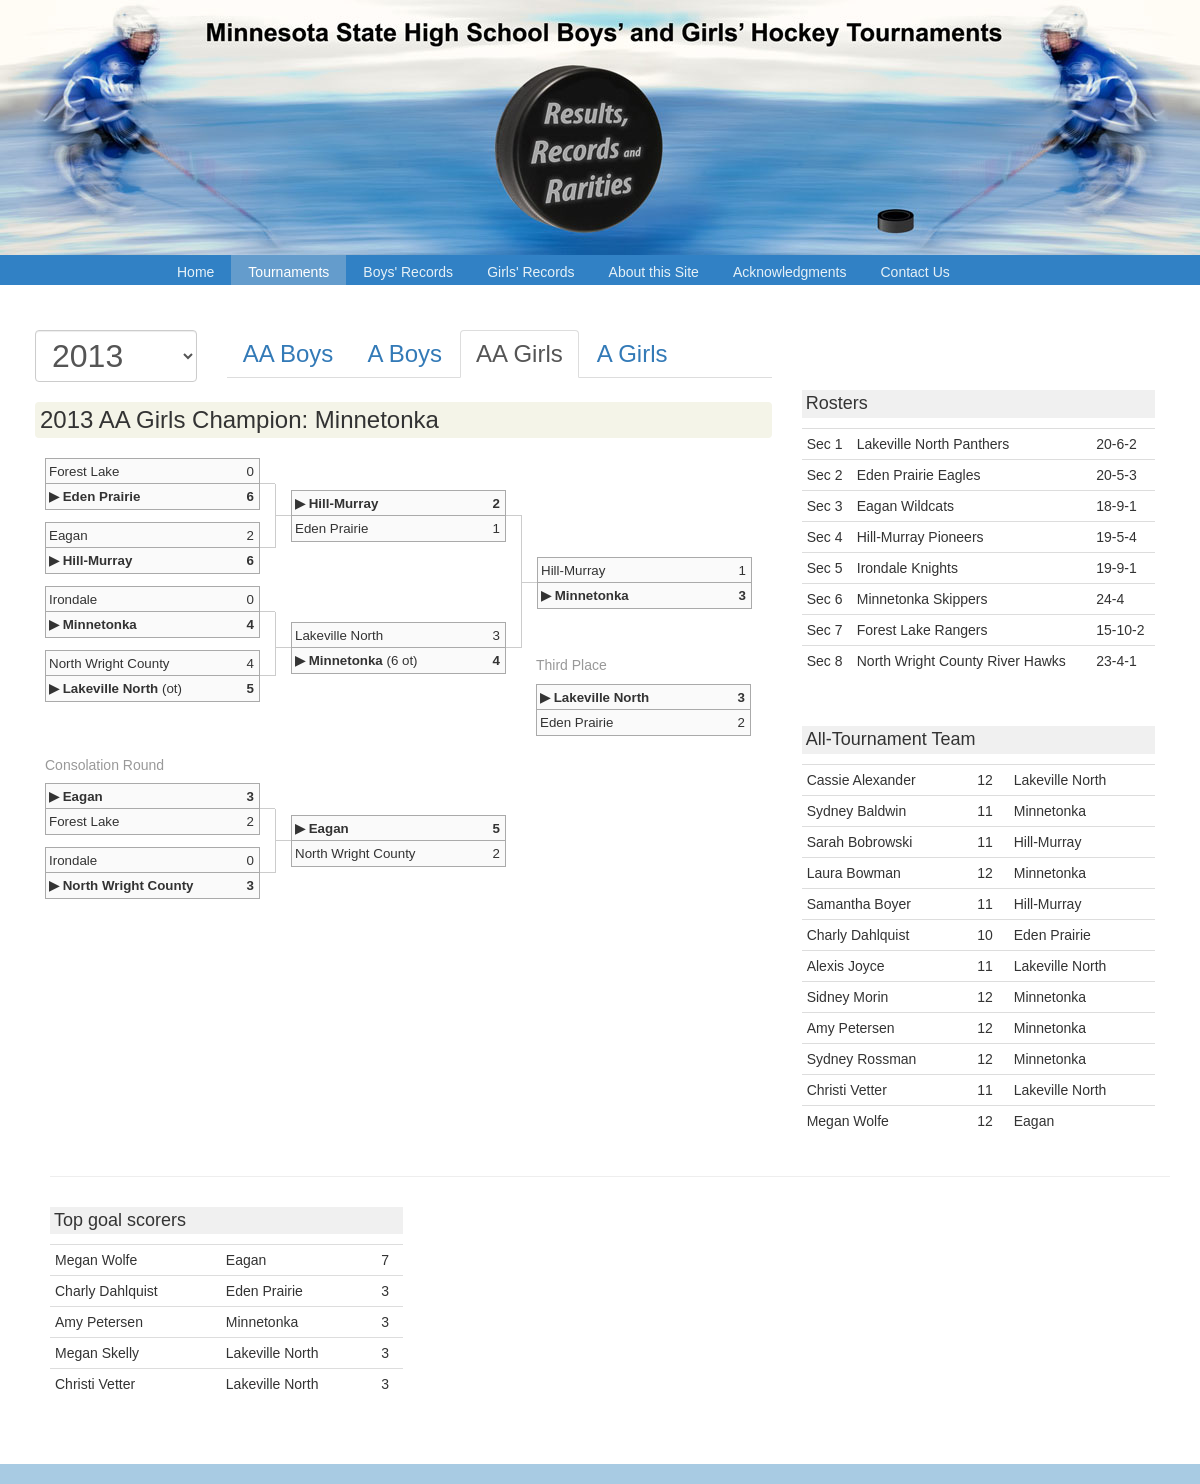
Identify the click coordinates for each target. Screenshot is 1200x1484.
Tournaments (288, 272)
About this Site (654, 272)
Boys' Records (408, 272)
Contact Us (915, 272)
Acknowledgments (790, 272)
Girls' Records (530, 272)
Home (195, 272)
